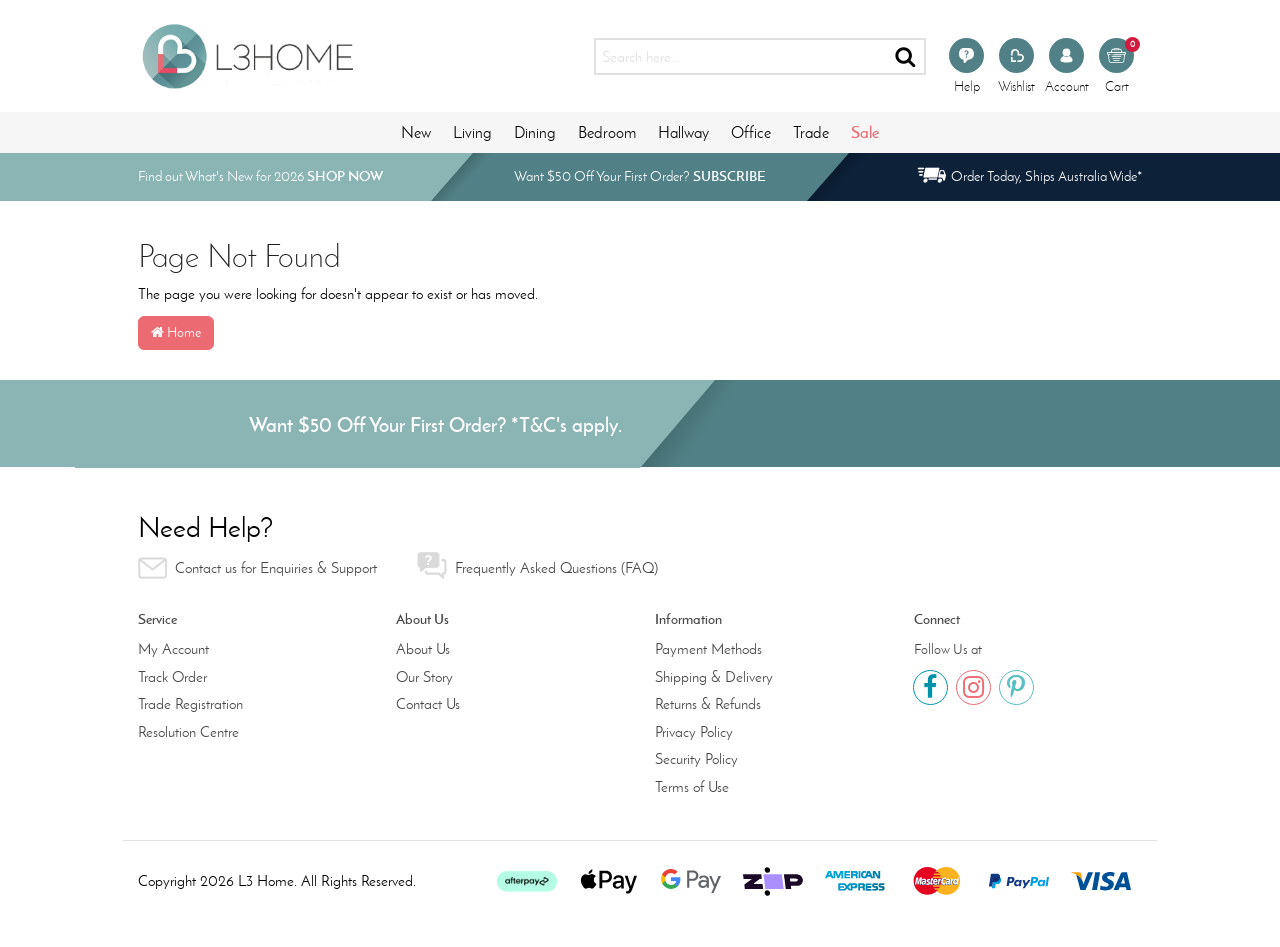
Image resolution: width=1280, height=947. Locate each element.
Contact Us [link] (428, 704)
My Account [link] (173, 649)
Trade (811, 132)
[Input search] (740, 56)
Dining (535, 132)
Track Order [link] (172, 677)
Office (751, 132)
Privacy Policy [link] (694, 732)
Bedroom (607, 132)
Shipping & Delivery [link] (714, 677)
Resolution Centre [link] (188, 732)
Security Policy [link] (696, 759)
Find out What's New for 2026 (260, 176)
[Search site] (906, 56)
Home (176, 332)
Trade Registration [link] (190, 704)
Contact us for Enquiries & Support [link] (257, 568)
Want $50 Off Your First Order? (640, 176)
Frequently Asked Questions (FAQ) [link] (537, 565)
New (416, 132)
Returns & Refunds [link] (708, 704)
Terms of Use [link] (692, 787)
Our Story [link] (424, 677)
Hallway (683, 132)
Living (472, 132)
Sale (865, 132)
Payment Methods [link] (708, 649)
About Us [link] (423, 649)
